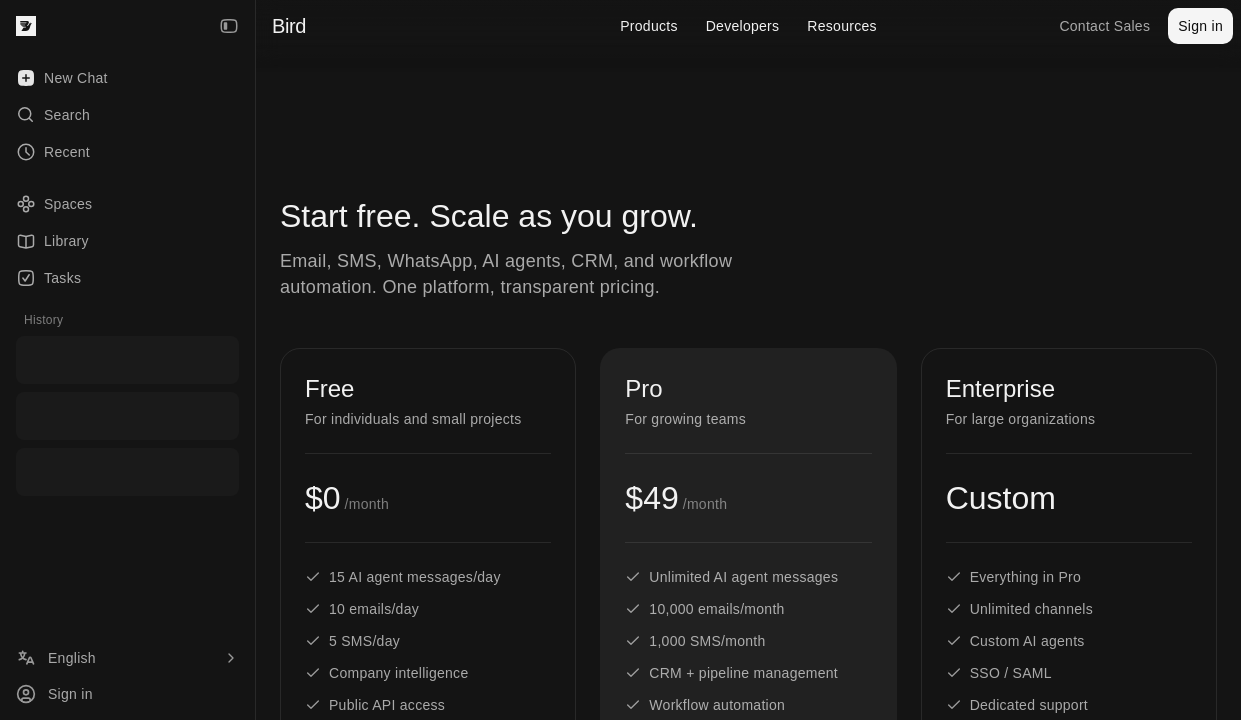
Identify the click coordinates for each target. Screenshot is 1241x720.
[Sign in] (127, 694)
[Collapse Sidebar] (229, 26)
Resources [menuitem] (841, 26)
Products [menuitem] (649, 26)
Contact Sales (1104, 26)
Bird (289, 26)
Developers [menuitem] (743, 26)
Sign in (1200, 26)
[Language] (127, 658)
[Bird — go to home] (26, 26)
